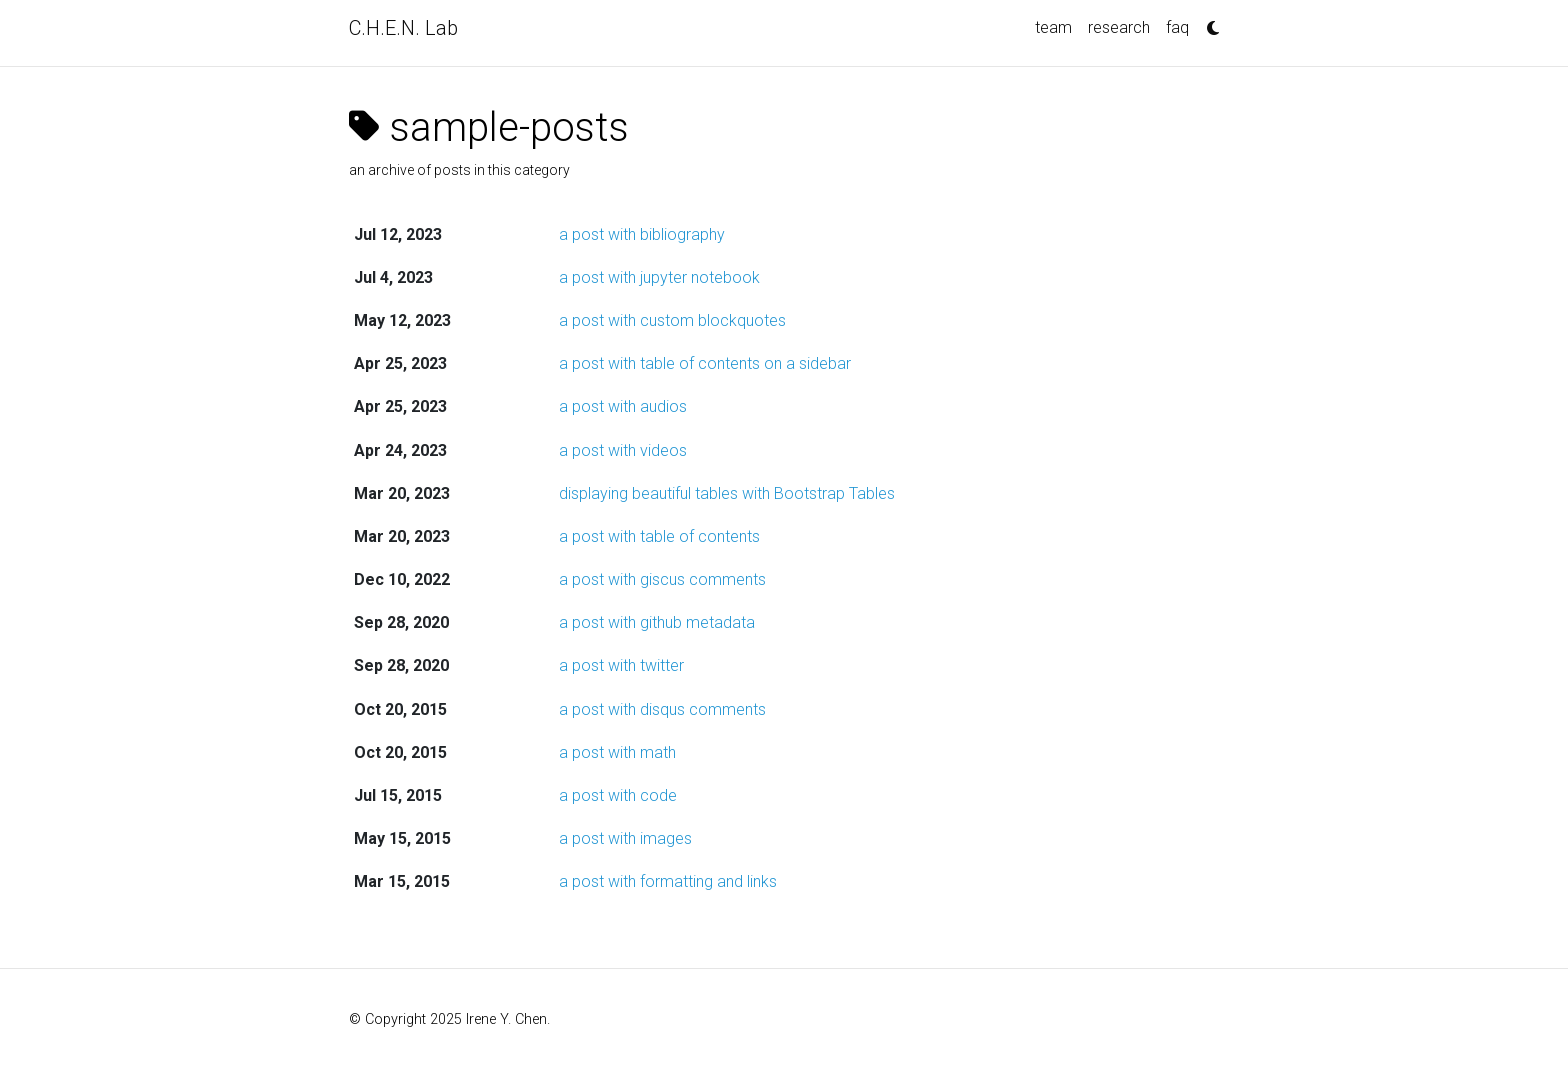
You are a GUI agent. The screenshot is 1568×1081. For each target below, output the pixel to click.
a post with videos (623, 450)
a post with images (625, 838)
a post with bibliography (642, 234)
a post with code (618, 795)
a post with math (617, 752)
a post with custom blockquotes (672, 320)
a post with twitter (621, 665)
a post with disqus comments (662, 709)
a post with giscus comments (662, 579)
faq (1177, 27)
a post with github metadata (657, 622)
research (1119, 27)
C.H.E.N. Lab (403, 28)
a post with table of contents (659, 536)
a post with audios (623, 406)
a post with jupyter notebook (659, 277)
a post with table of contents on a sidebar (705, 363)
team (1053, 27)
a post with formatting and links (668, 881)
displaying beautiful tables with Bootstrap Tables (727, 493)
